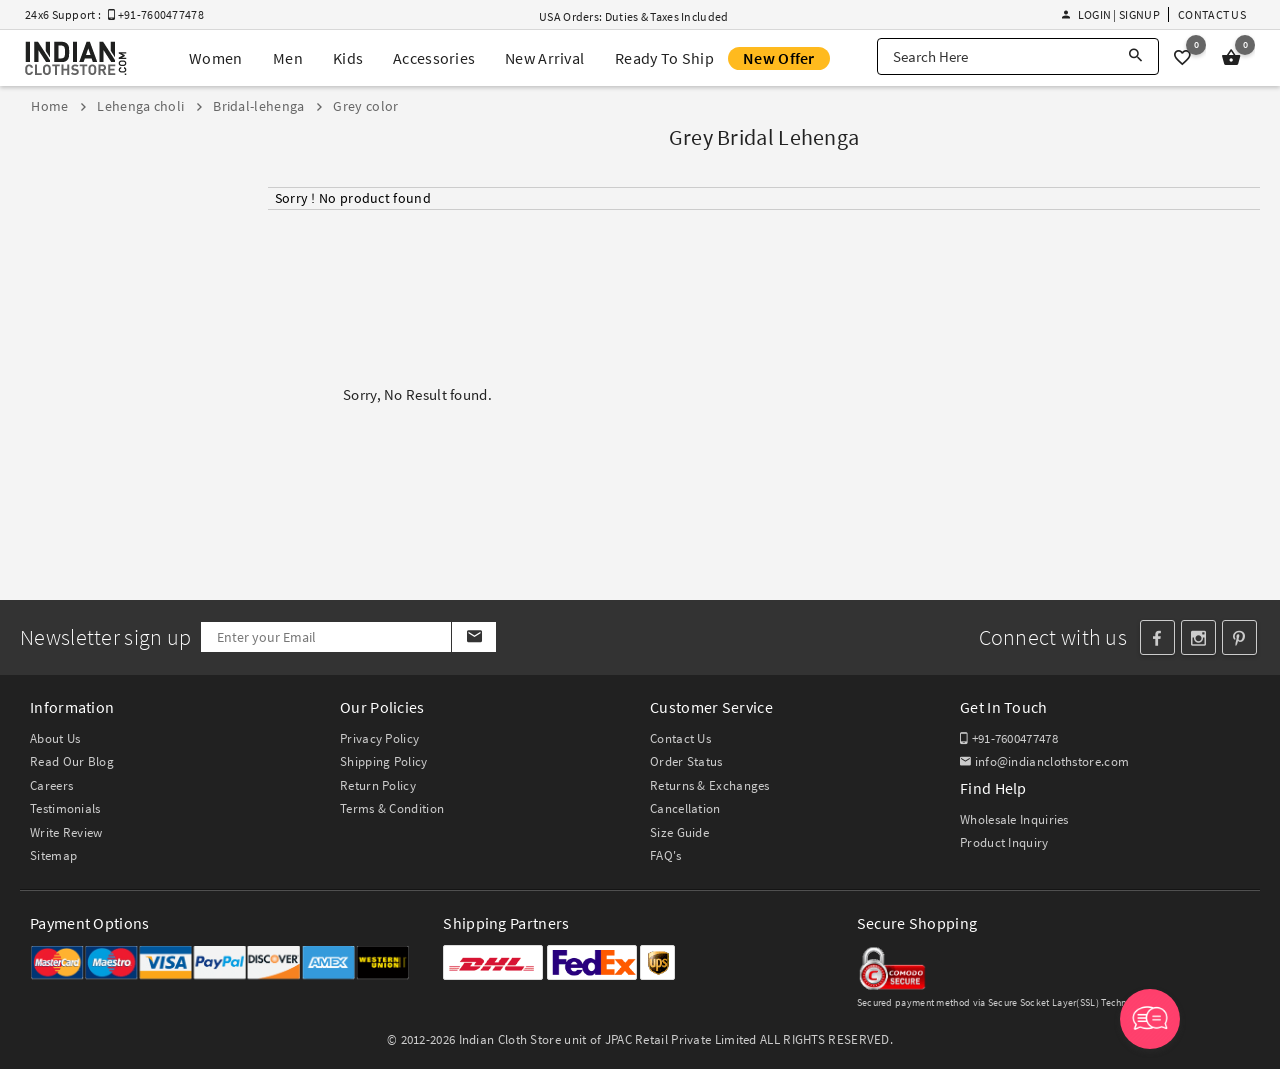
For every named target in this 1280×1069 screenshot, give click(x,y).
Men (288, 58)
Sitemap (53, 855)
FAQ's (666, 855)
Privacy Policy (379, 738)
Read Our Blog (72, 761)
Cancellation (685, 808)
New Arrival (544, 58)
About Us (55, 738)
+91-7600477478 (1009, 738)
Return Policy (378, 785)
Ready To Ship (664, 58)
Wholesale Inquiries (1014, 819)
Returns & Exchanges (710, 785)
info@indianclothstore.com (1044, 761)
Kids (348, 58)
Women (216, 58)
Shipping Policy (384, 761)
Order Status (686, 761)
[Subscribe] (473, 637)
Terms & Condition (392, 808)
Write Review (66, 832)
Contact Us (1212, 14)
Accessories (434, 58)
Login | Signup (1111, 14)
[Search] (1135, 56)
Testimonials (65, 808)
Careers (51, 785)
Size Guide (679, 832)
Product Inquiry (1004, 842)
